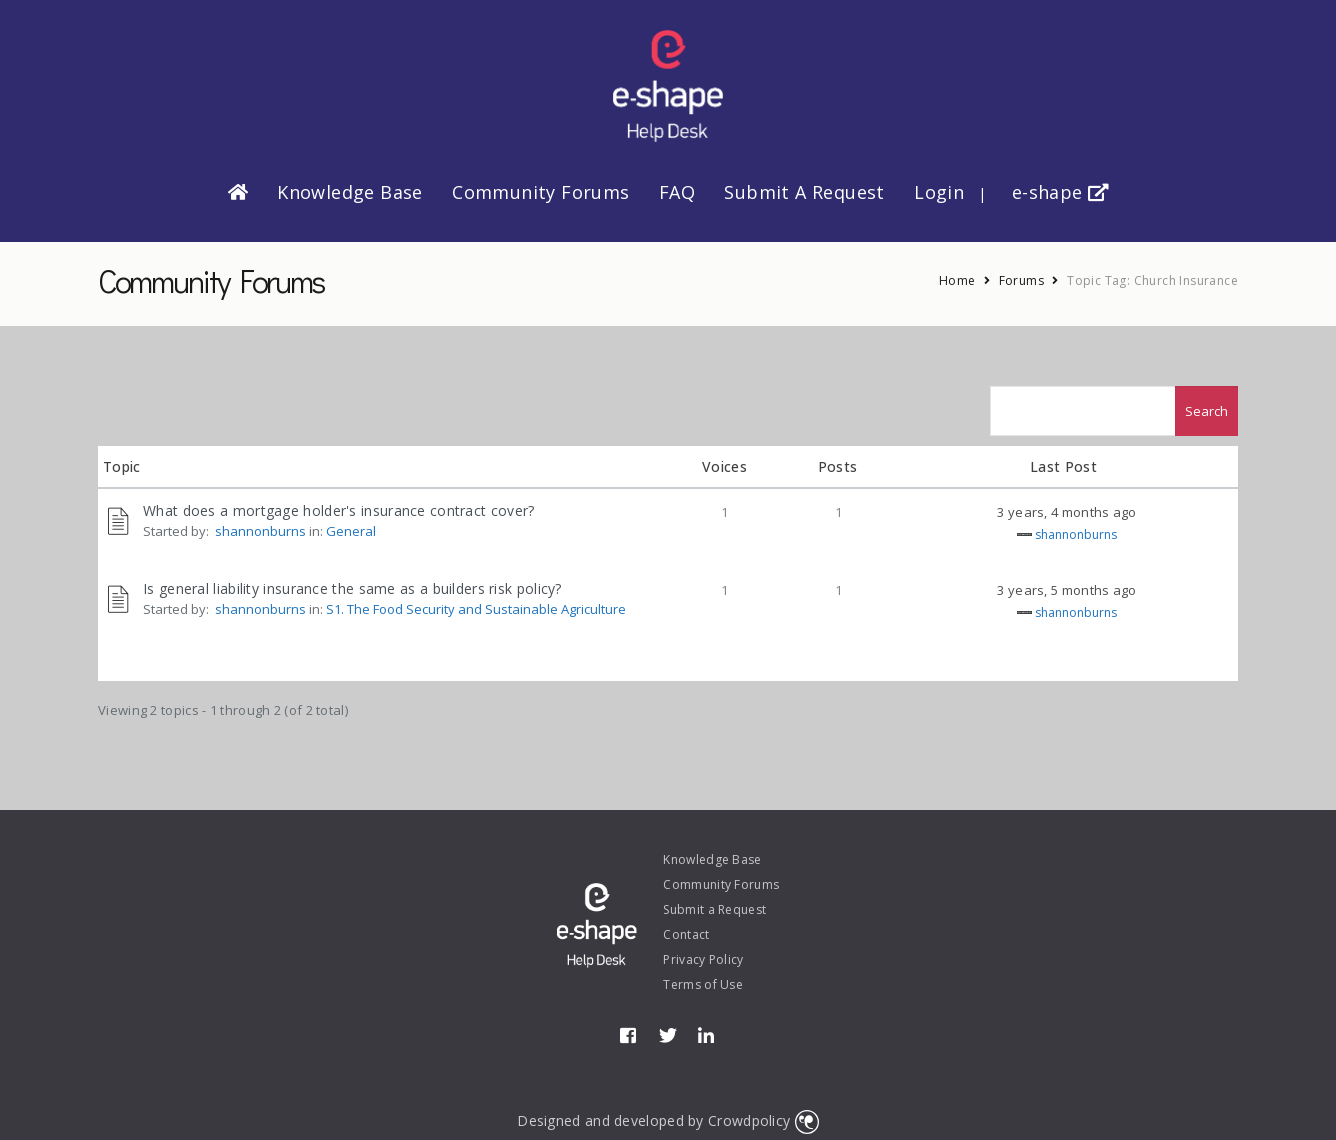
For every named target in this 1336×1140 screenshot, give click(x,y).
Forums (1021, 280)
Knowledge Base (350, 192)
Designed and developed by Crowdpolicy (667, 1120)
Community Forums (540, 192)
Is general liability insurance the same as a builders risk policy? (352, 588)
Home (957, 280)
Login (939, 192)
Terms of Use (703, 984)
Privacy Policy (703, 959)
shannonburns (260, 531)
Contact (686, 934)
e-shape (1060, 192)
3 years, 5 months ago (1066, 590)
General (351, 531)
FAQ (677, 192)
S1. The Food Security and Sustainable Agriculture (476, 609)
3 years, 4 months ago (1066, 512)
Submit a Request (804, 192)
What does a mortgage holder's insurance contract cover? (339, 510)
